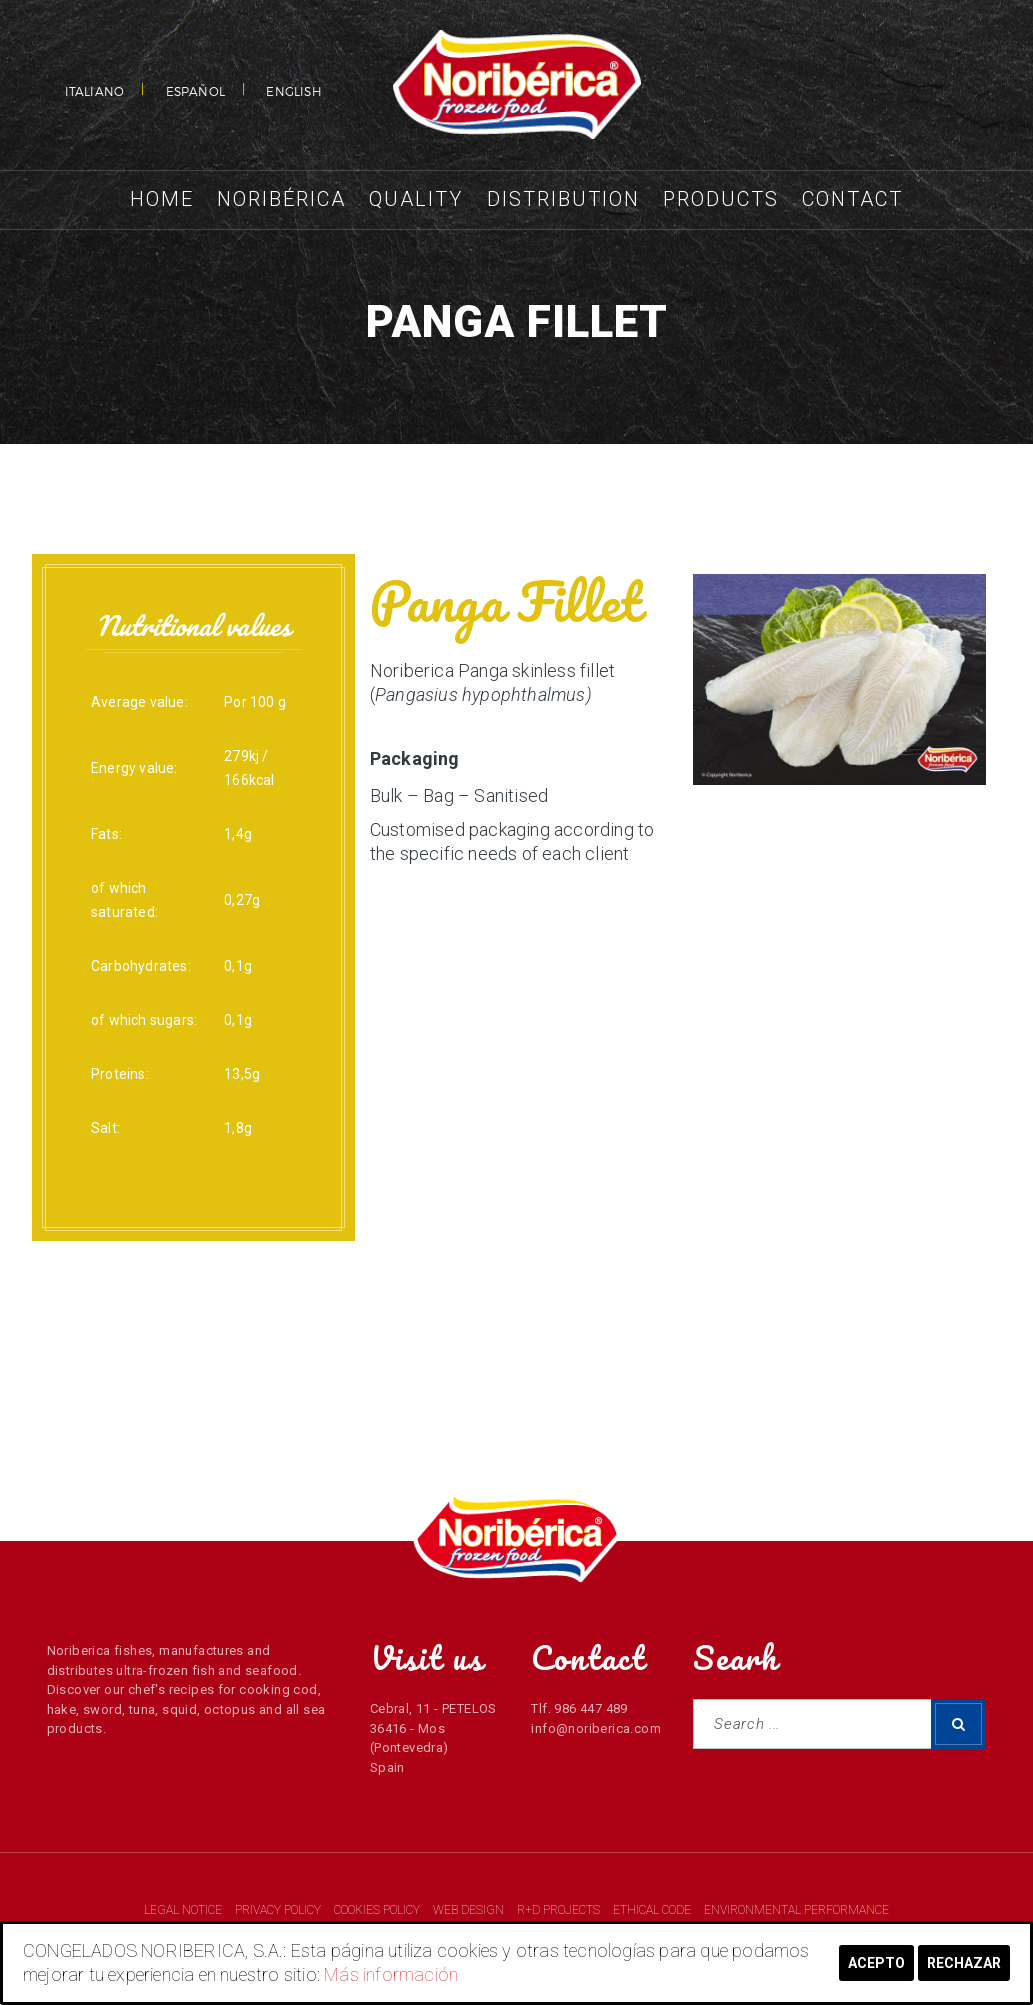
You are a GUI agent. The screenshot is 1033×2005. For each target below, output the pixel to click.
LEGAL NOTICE (184, 1910)
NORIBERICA (517, 85)
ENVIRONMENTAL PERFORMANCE (796, 1910)
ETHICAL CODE (653, 1910)
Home (162, 199)
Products (721, 199)
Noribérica (281, 199)
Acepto (876, 1963)
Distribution (563, 199)
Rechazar (964, 1963)
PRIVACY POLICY (279, 1910)
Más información (391, 1974)
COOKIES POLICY (378, 1910)
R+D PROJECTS (560, 1910)
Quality (416, 199)
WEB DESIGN (470, 1910)
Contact (852, 199)
